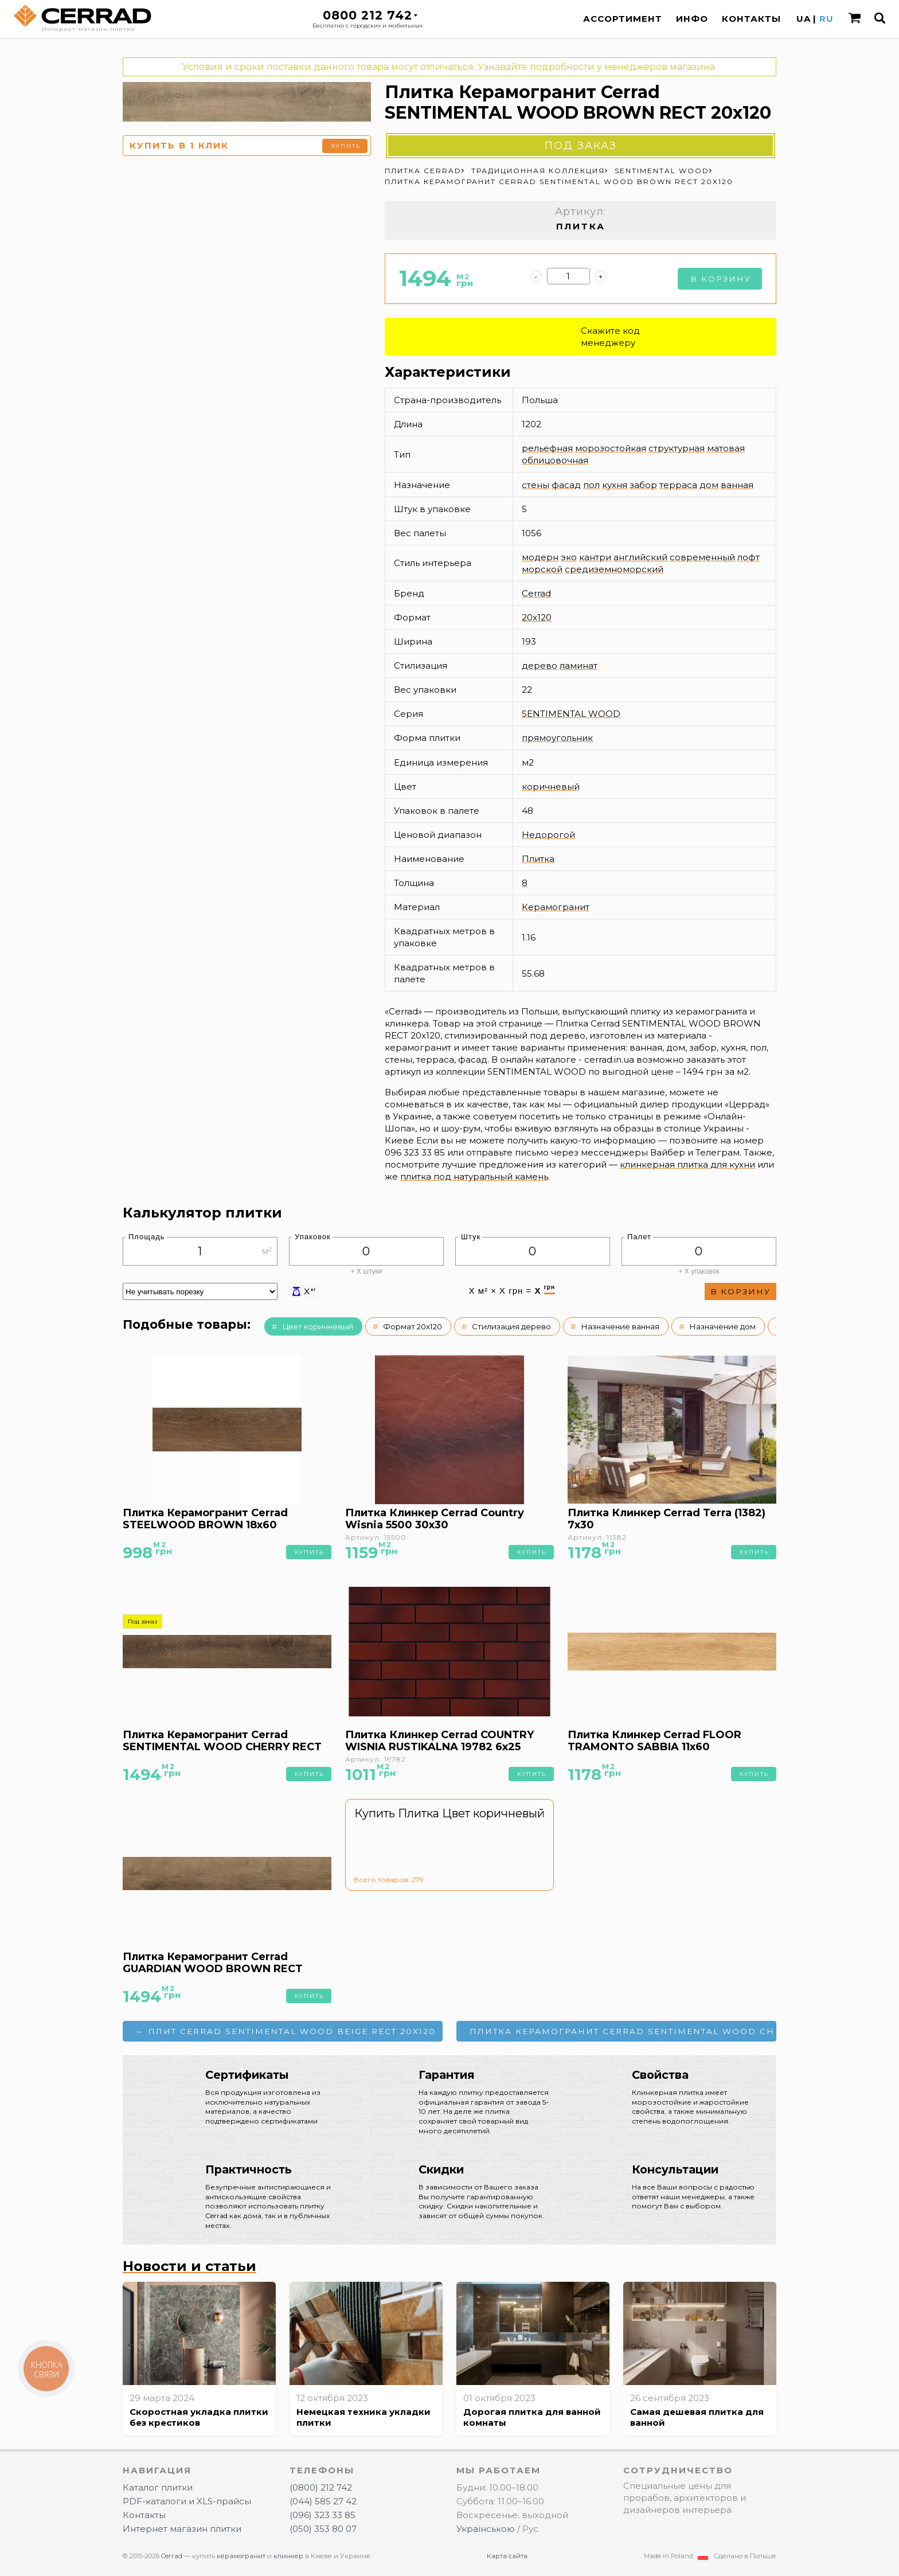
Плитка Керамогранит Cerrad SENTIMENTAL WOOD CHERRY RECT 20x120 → (623, 2031)
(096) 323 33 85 (322, 2514)
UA (803, 18)
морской (542, 569)
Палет (639, 1236)
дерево (539, 665)
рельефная (547, 448)
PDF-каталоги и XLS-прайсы (187, 2501)
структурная (676, 448)
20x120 (537, 617)
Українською (485, 2528)
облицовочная (555, 460)
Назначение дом (722, 1326)
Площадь (146, 1236)
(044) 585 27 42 (323, 2501)
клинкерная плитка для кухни (687, 1164)
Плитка (538, 858)
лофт (748, 557)
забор (643, 484)
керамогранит (241, 2556)
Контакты (751, 18)
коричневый (551, 786)
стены (535, 484)
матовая (726, 448)
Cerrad (536, 593)
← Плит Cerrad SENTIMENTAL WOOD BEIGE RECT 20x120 (286, 2031)
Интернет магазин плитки (182, 2528)
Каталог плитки (158, 2487)
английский (640, 557)
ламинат (578, 665)
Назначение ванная (620, 1326)
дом (708, 484)
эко (569, 557)
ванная (737, 484)
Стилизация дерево (511, 1326)
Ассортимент (622, 18)
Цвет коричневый (317, 1326)
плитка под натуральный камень (474, 1176)
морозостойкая (610, 448)
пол (591, 484)
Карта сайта (507, 2556)
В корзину (720, 278)
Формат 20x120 (412, 1326)
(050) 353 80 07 (323, 2528)
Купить (346, 146)
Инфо (692, 18)
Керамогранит (555, 906)
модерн (540, 557)
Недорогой (548, 834)
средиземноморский (614, 569)
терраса (678, 484)
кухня (614, 484)
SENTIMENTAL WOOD (571, 713)
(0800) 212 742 (321, 2487)
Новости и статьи (189, 2266)
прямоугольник (557, 737)
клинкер (288, 2556)
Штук (470, 1236)
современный (702, 557)
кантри (595, 557)
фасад (566, 484)
